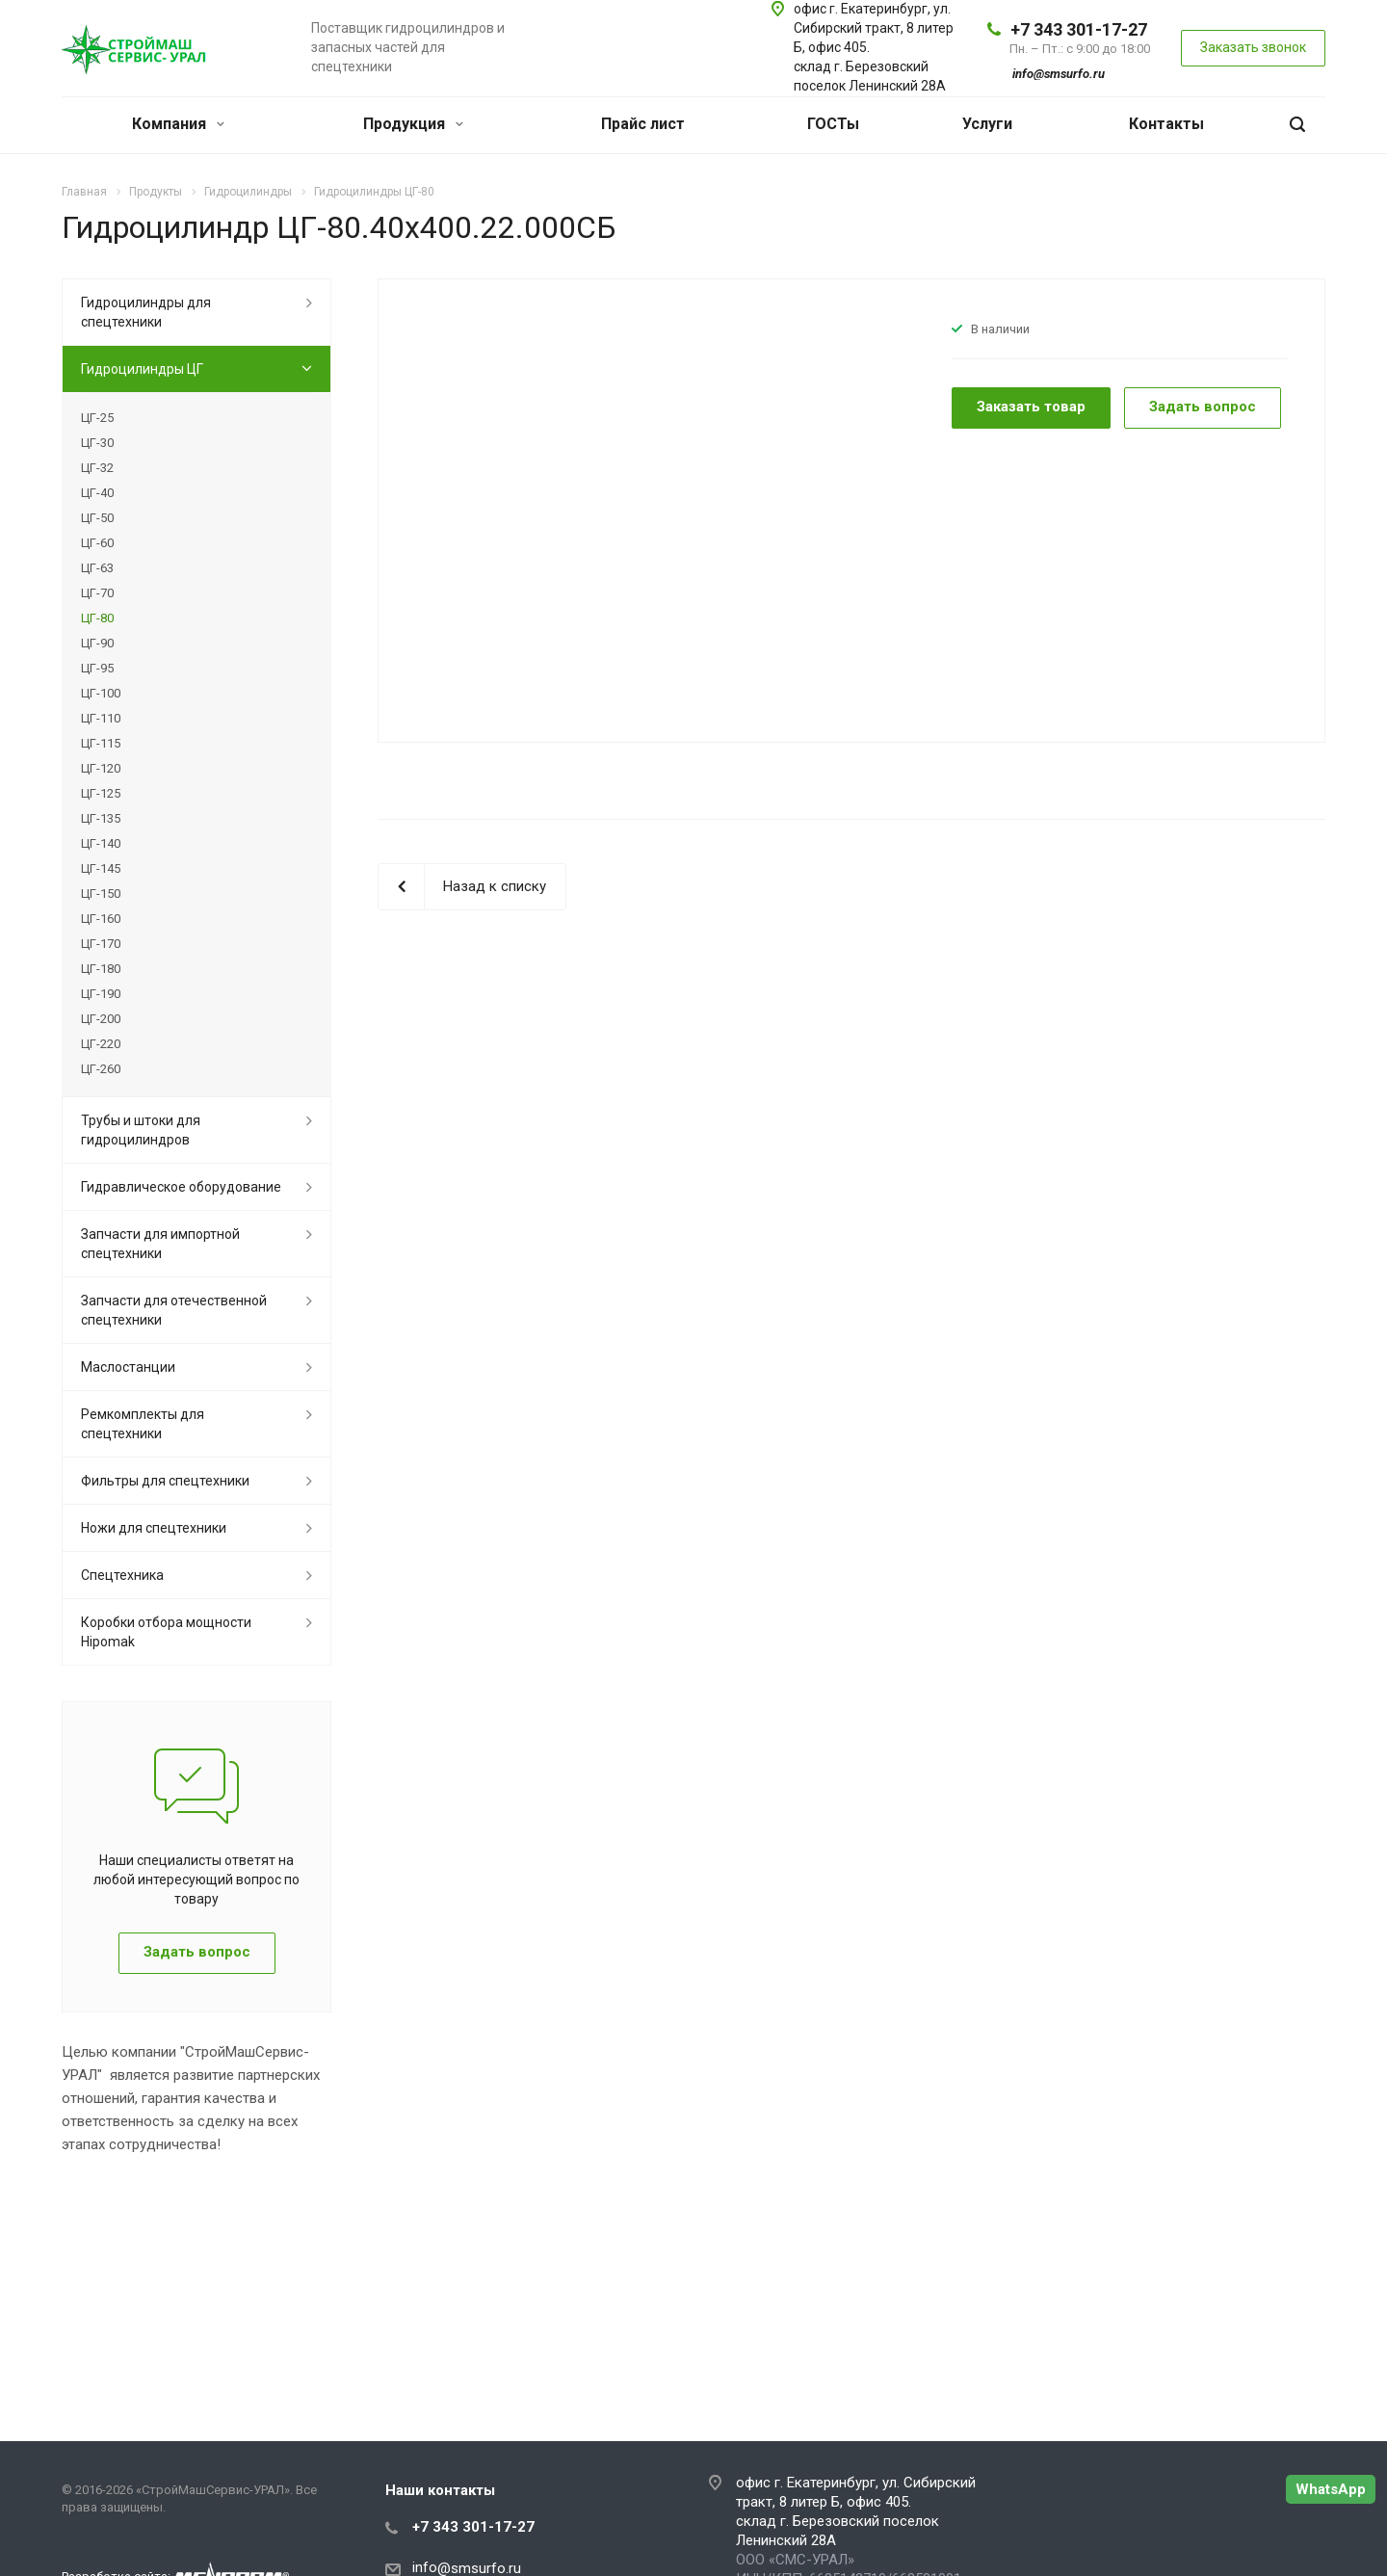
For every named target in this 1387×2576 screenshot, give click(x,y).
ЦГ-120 (100, 768)
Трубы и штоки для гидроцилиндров (140, 1130)
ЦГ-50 (97, 518)
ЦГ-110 (100, 718)
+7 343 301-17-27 (1078, 29)
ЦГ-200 (100, 1019)
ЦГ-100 (100, 693)
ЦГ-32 (97, 467)
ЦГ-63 (97, 568)
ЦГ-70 (97, 593)
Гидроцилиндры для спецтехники (146, 312)
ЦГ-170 (100, 943)
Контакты (1166, 124)
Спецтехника (122, 1575)
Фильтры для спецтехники (165, 1480)
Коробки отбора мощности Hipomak (166, 1632)
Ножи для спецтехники (153, 1528)
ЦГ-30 (97, 442)
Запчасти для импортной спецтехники (160, 1243)
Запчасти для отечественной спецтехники (174, 1310)
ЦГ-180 (100, 968)
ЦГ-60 (97, 543)
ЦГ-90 (97, 643)
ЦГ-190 (100, 993)
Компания (178, 124)
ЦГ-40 (97, 493)
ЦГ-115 (100, 743)
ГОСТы (833, 124)
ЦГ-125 (100, 793)
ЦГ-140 (100, 843)
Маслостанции (128, 1367)
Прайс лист (643, 124)
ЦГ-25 (97, 417)
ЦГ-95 (97, 668)
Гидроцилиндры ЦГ (142, 369)
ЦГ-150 (100, 893)
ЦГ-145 (100, 868)
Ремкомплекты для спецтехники (142, 1423)
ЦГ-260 (100, 1069)
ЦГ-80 (97, 618)
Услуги (987, 124)
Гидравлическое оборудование (181, 1187)
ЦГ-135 (100, 818)
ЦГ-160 (100, 918)
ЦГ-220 (100, 1044)
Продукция (413, 124)
